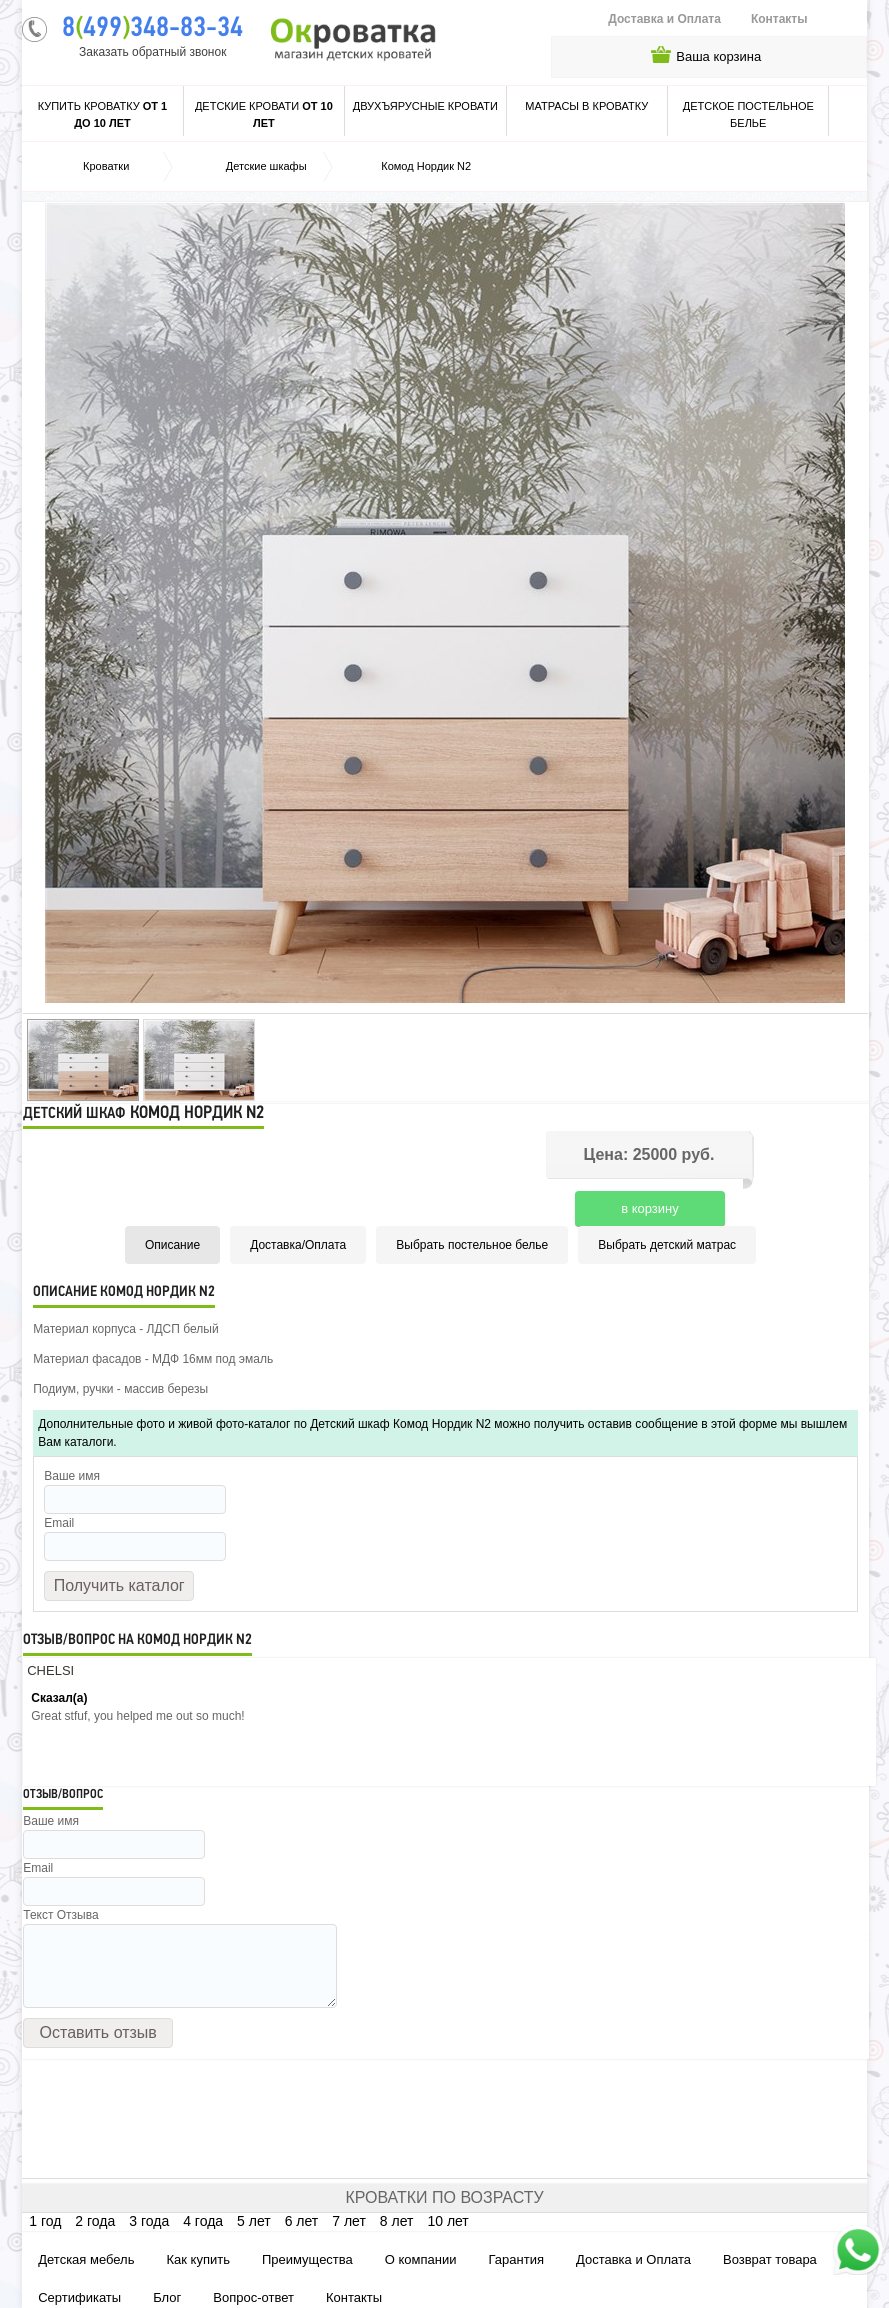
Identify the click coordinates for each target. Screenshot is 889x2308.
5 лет (254, 2221)
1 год (45, 2221)
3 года (149, 2221)
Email (59, 1523)
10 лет (447, 2221)
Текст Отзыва (60, 1915)
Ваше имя (72, 1476)
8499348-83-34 (152, 29)
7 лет (349, 2221)
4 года (203, 2221)
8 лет (397, 2221)
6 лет (302, 2221)
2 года (95, 2221)
